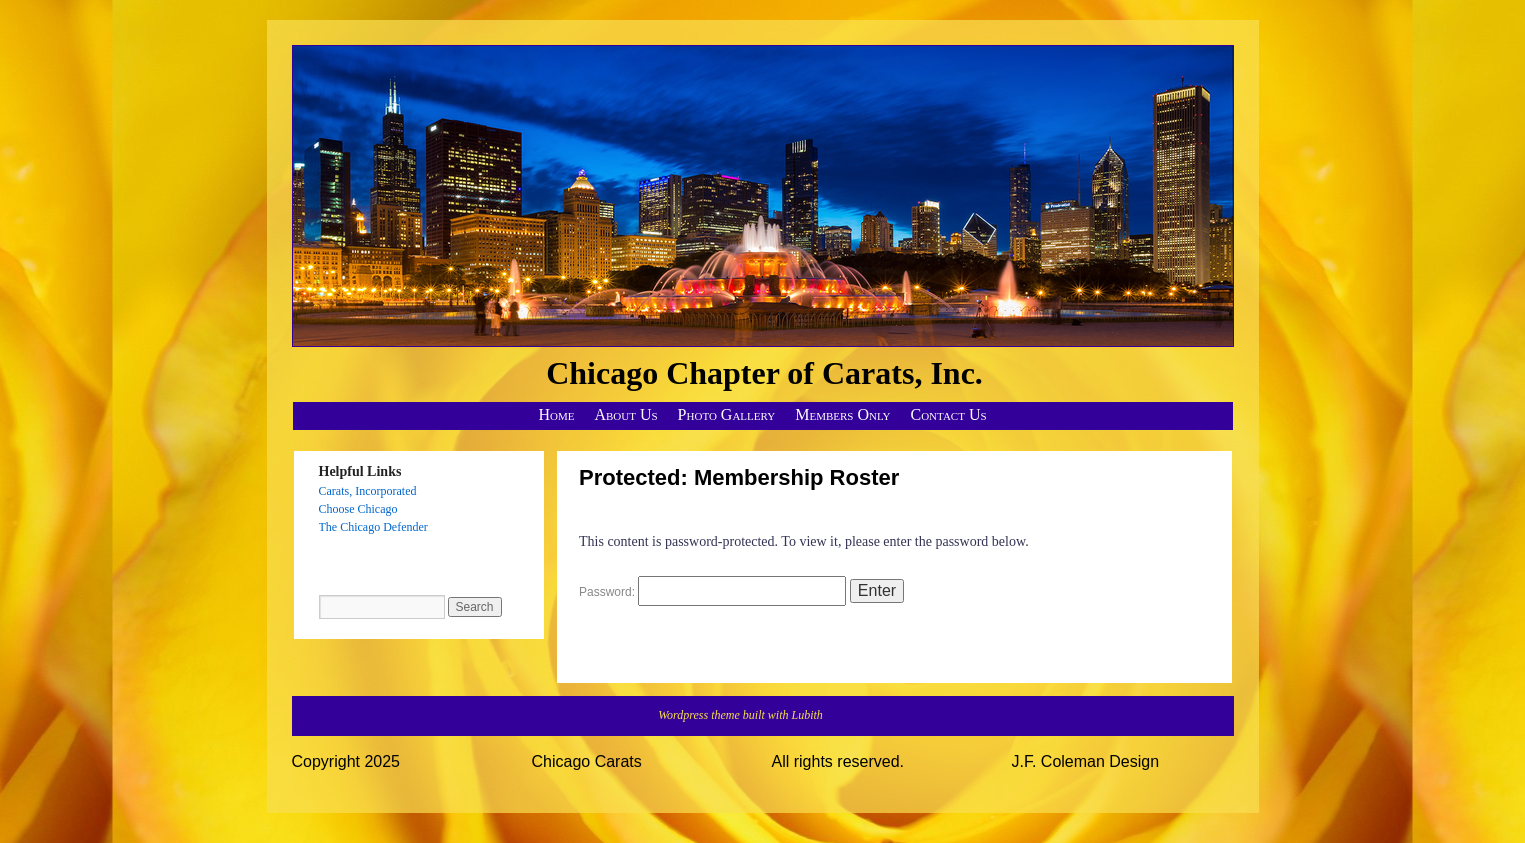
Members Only (842, 414)
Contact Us (949, 414)
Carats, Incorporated (368, 491)
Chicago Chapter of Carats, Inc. (764, 373)
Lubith (807, 715)
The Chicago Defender (373, 527)
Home (556, 414)
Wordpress (684, 715)
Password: (712, 592)
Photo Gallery (727, 414)
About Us (625, 414)
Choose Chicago (358, 509)
